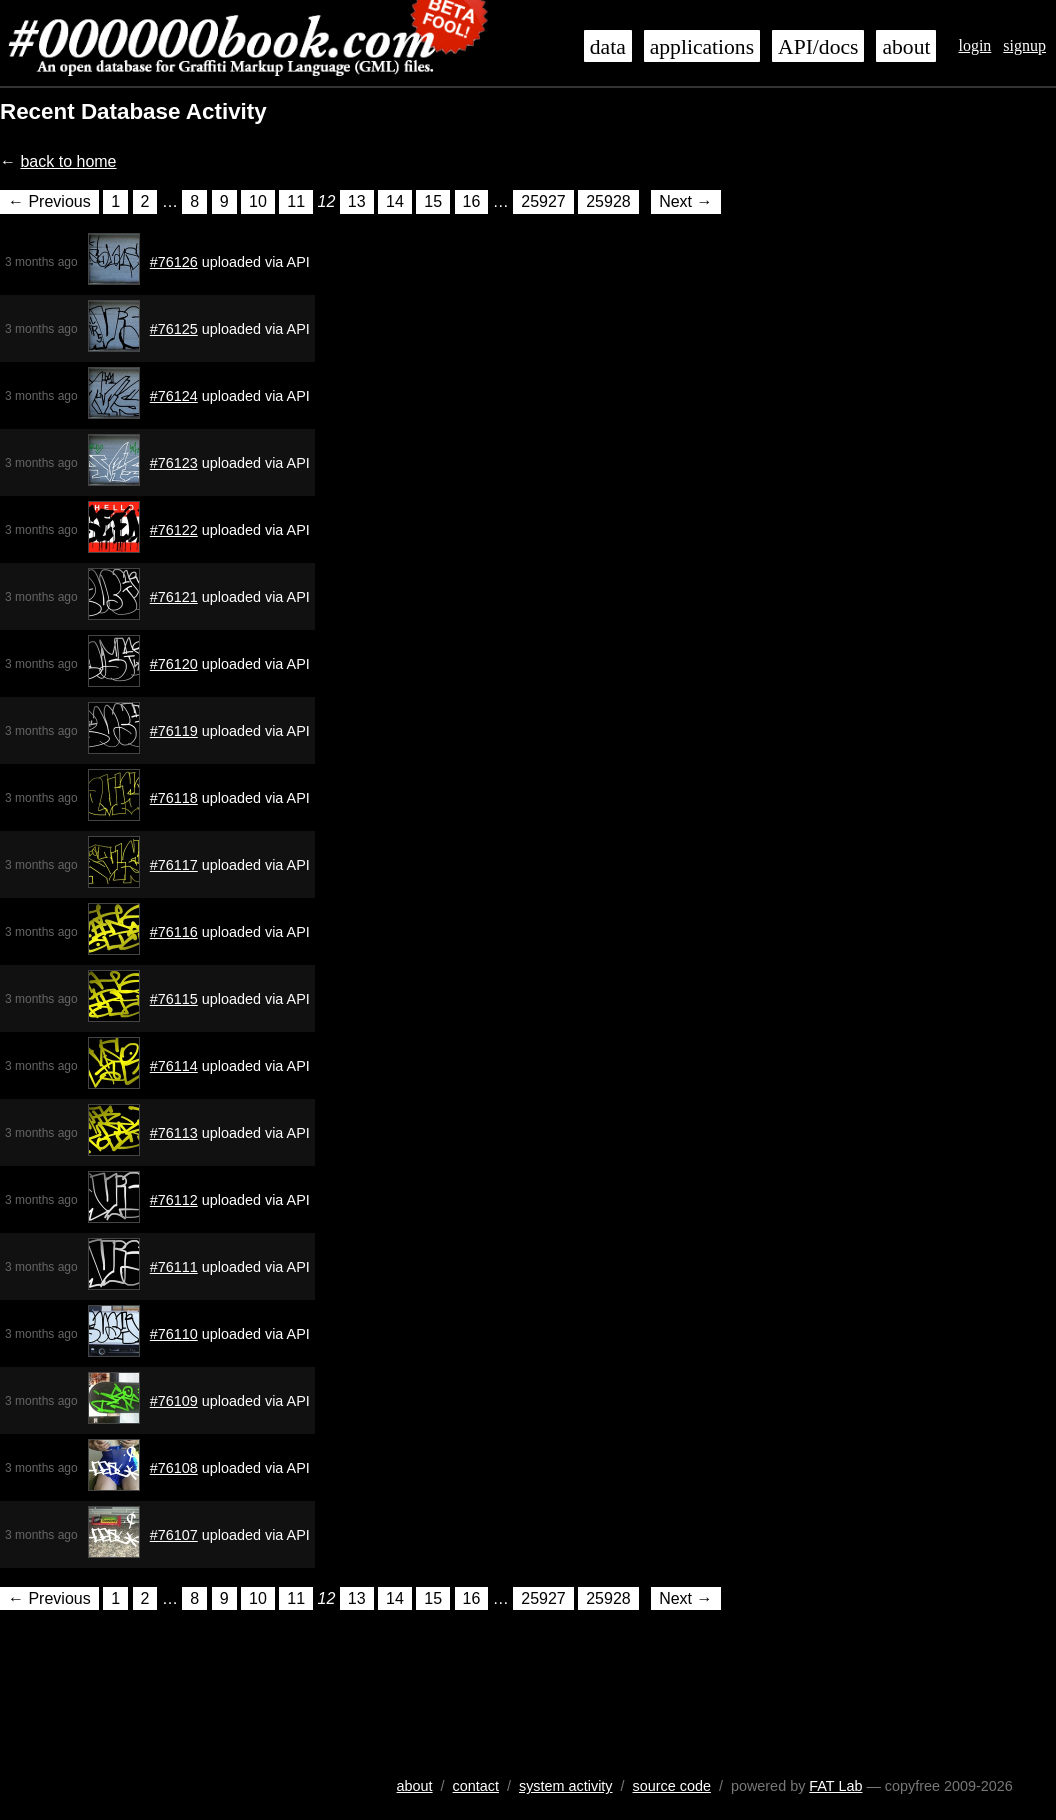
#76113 (174, 1133)
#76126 (174, 262)
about (906, 47)
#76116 (174, 932)
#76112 (174, 1200)
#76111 (174, 1267)
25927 (543, 201)
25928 (608, 201)
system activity (566, 1786)
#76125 (174, 329)
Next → (685, 201)
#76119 (174, 731)
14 (395, 201)
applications (702, 47)
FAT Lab (835, 1786)
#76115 (174, 999)
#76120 (174, 664)
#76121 (174, 597)
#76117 (174, 865)
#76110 (174, 1334)
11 (296, 201)
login (974, 45)
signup (1024, 45)
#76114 (174, 1066)
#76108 (174, 1468)
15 (433, 201)
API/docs (818, 47)
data (608, 47)
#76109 (174, 1401)
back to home (68, 161)
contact (476, 1786)
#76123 (174, 463)
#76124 (174, 396)
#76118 (174, 798)
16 (472, 201)
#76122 (174, 530)
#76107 (174, 1535)
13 (357, 201)
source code (672, 1786)
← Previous (49, 201)
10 (258, 201)
